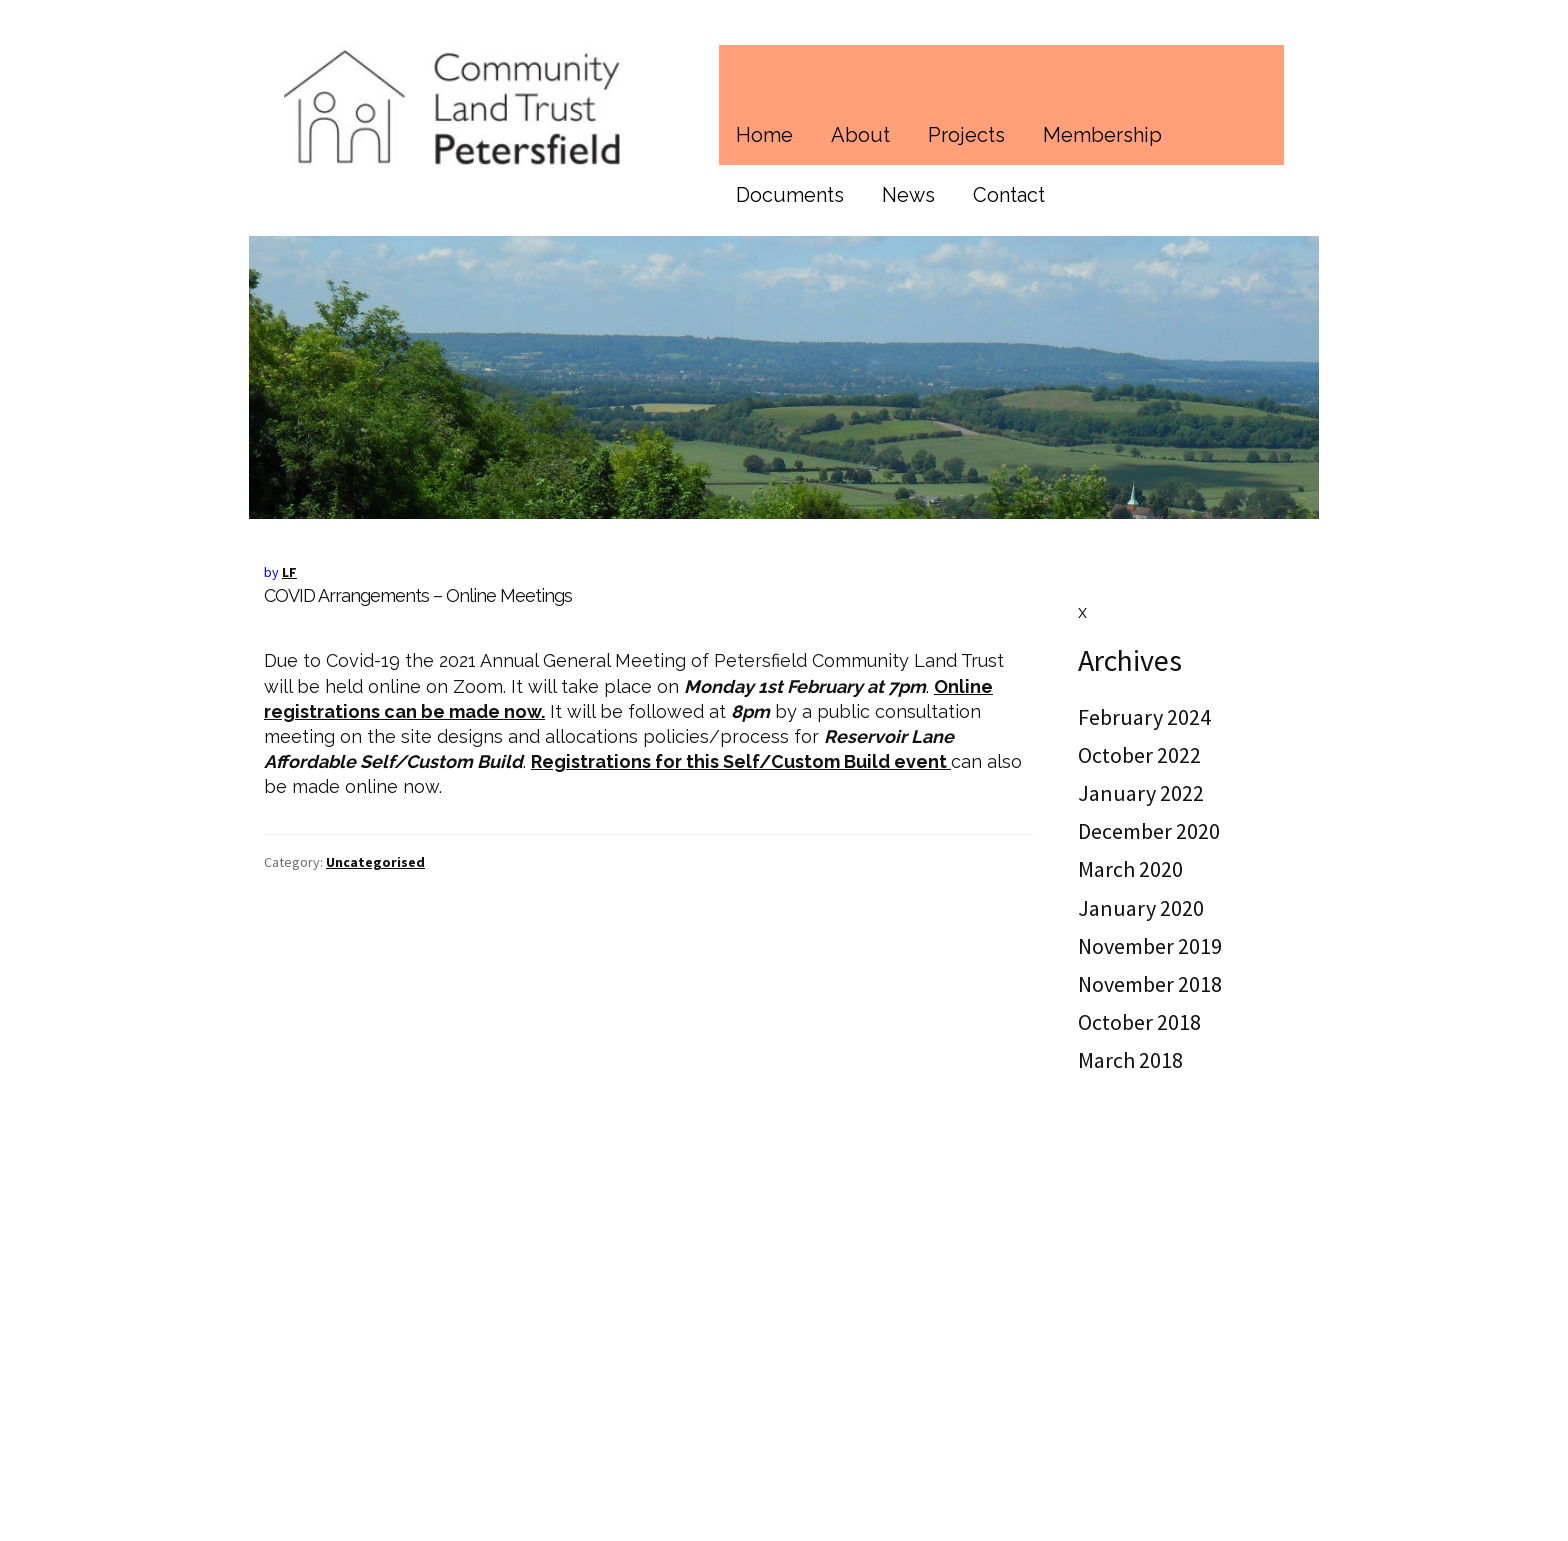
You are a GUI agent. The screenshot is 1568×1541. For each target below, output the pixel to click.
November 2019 (1150, 946)
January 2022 (1141, 793)
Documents (790, 195)
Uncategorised (375, 862)
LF (289, 572)
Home (764, 135)
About (860, 135)
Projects (966, 135)
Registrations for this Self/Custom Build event (741, 761)
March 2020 (1130, 869)
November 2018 (1150, 984)
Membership (1102, 135)
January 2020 (1141, 908)
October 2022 (1139, 755)
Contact (1009, 195)
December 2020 (1149, 831)
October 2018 (1139, 1022)
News (908, 195)
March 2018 (1130, 1060)
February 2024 (1144, 717)
